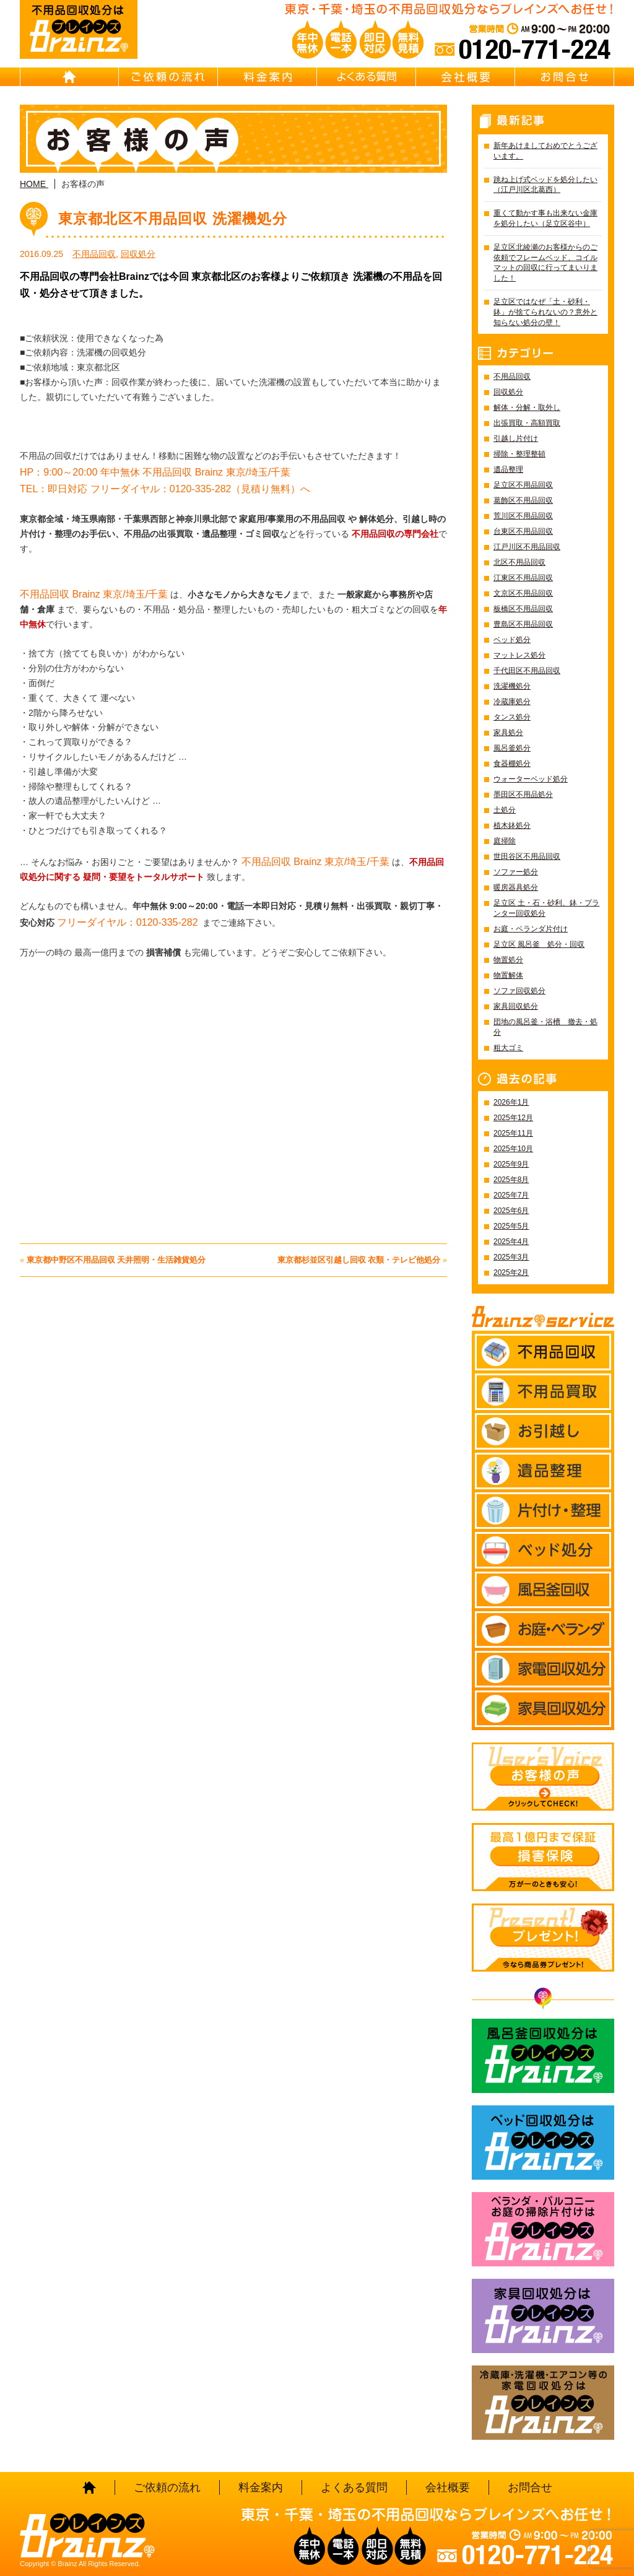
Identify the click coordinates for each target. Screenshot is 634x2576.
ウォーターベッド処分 (530, 779)
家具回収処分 (515, 1006)
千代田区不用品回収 (526, 670)
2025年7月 (511, 1195)
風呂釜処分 (512, 748)
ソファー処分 (515, 872)
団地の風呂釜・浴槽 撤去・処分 (545, 1027)
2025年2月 (511, 1272)
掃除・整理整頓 (519, 454)
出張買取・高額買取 (526, 423)
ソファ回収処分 (519, 990)
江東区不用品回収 (523, 577)
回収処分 (138, 254)
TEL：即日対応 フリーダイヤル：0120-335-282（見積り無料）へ (165, 489)
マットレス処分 (519, 655)
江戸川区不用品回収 (526, 546)
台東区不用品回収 (523, 531)
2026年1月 (511, 1102)
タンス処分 (512, 717)
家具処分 (508, 732)
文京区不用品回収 (523, 593)
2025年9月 (511, 1164)
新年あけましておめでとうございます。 (545, 150)
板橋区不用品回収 (523, 608)
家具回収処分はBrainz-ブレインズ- (543, 2316)
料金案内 (267, 76)
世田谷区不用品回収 (526, 856)
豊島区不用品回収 (523, 624)
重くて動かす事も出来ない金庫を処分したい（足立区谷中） (545, 218)
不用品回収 (94, 254)
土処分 (504, 810)
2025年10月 (513, 1148)
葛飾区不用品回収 (523, 500)
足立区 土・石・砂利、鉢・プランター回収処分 (546, 908)
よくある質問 (366, 76)
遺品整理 (508, 469)
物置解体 (508, 975)
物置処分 (508, 959)
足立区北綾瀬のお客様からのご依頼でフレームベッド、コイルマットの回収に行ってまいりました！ (545, 262)
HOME (69, 76)
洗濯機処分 (512, 686)
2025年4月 (511, 1241)
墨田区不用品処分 (523, 794)
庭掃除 (504, 841)
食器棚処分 (512, 763)
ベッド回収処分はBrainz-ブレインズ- (543, 2142)
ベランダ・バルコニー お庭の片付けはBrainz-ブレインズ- (543, 2229)
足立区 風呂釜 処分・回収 (538, 944)
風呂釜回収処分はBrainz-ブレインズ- (543, 2056)
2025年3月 (511, 1257)
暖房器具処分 (515, 887)
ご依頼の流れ (168, 76)
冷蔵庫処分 (512, 701)
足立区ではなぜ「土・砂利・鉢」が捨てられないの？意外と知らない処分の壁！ (545, 312)
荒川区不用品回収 (523, 515)
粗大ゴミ (508, 1047)
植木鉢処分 (512, 825)
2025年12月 (513, 1117)
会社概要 (465, 76)
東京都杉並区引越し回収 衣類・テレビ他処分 (359, 1259)
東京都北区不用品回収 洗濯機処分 (172, 219)
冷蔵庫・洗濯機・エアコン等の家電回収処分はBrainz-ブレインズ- (543, 2402)
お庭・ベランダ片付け (530, 929)
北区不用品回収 (519, 562)
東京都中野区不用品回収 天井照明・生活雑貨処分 (116, 1259)
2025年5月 (511, 1226)
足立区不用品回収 (523, 485)
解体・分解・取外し (526, 407)
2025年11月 (513, 1133)
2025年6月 (511, 1210)
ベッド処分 (512, 639)
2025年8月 (511, 1179)
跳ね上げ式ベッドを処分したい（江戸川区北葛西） (545, 184)
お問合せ (564, 76)
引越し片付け (515, 438)
